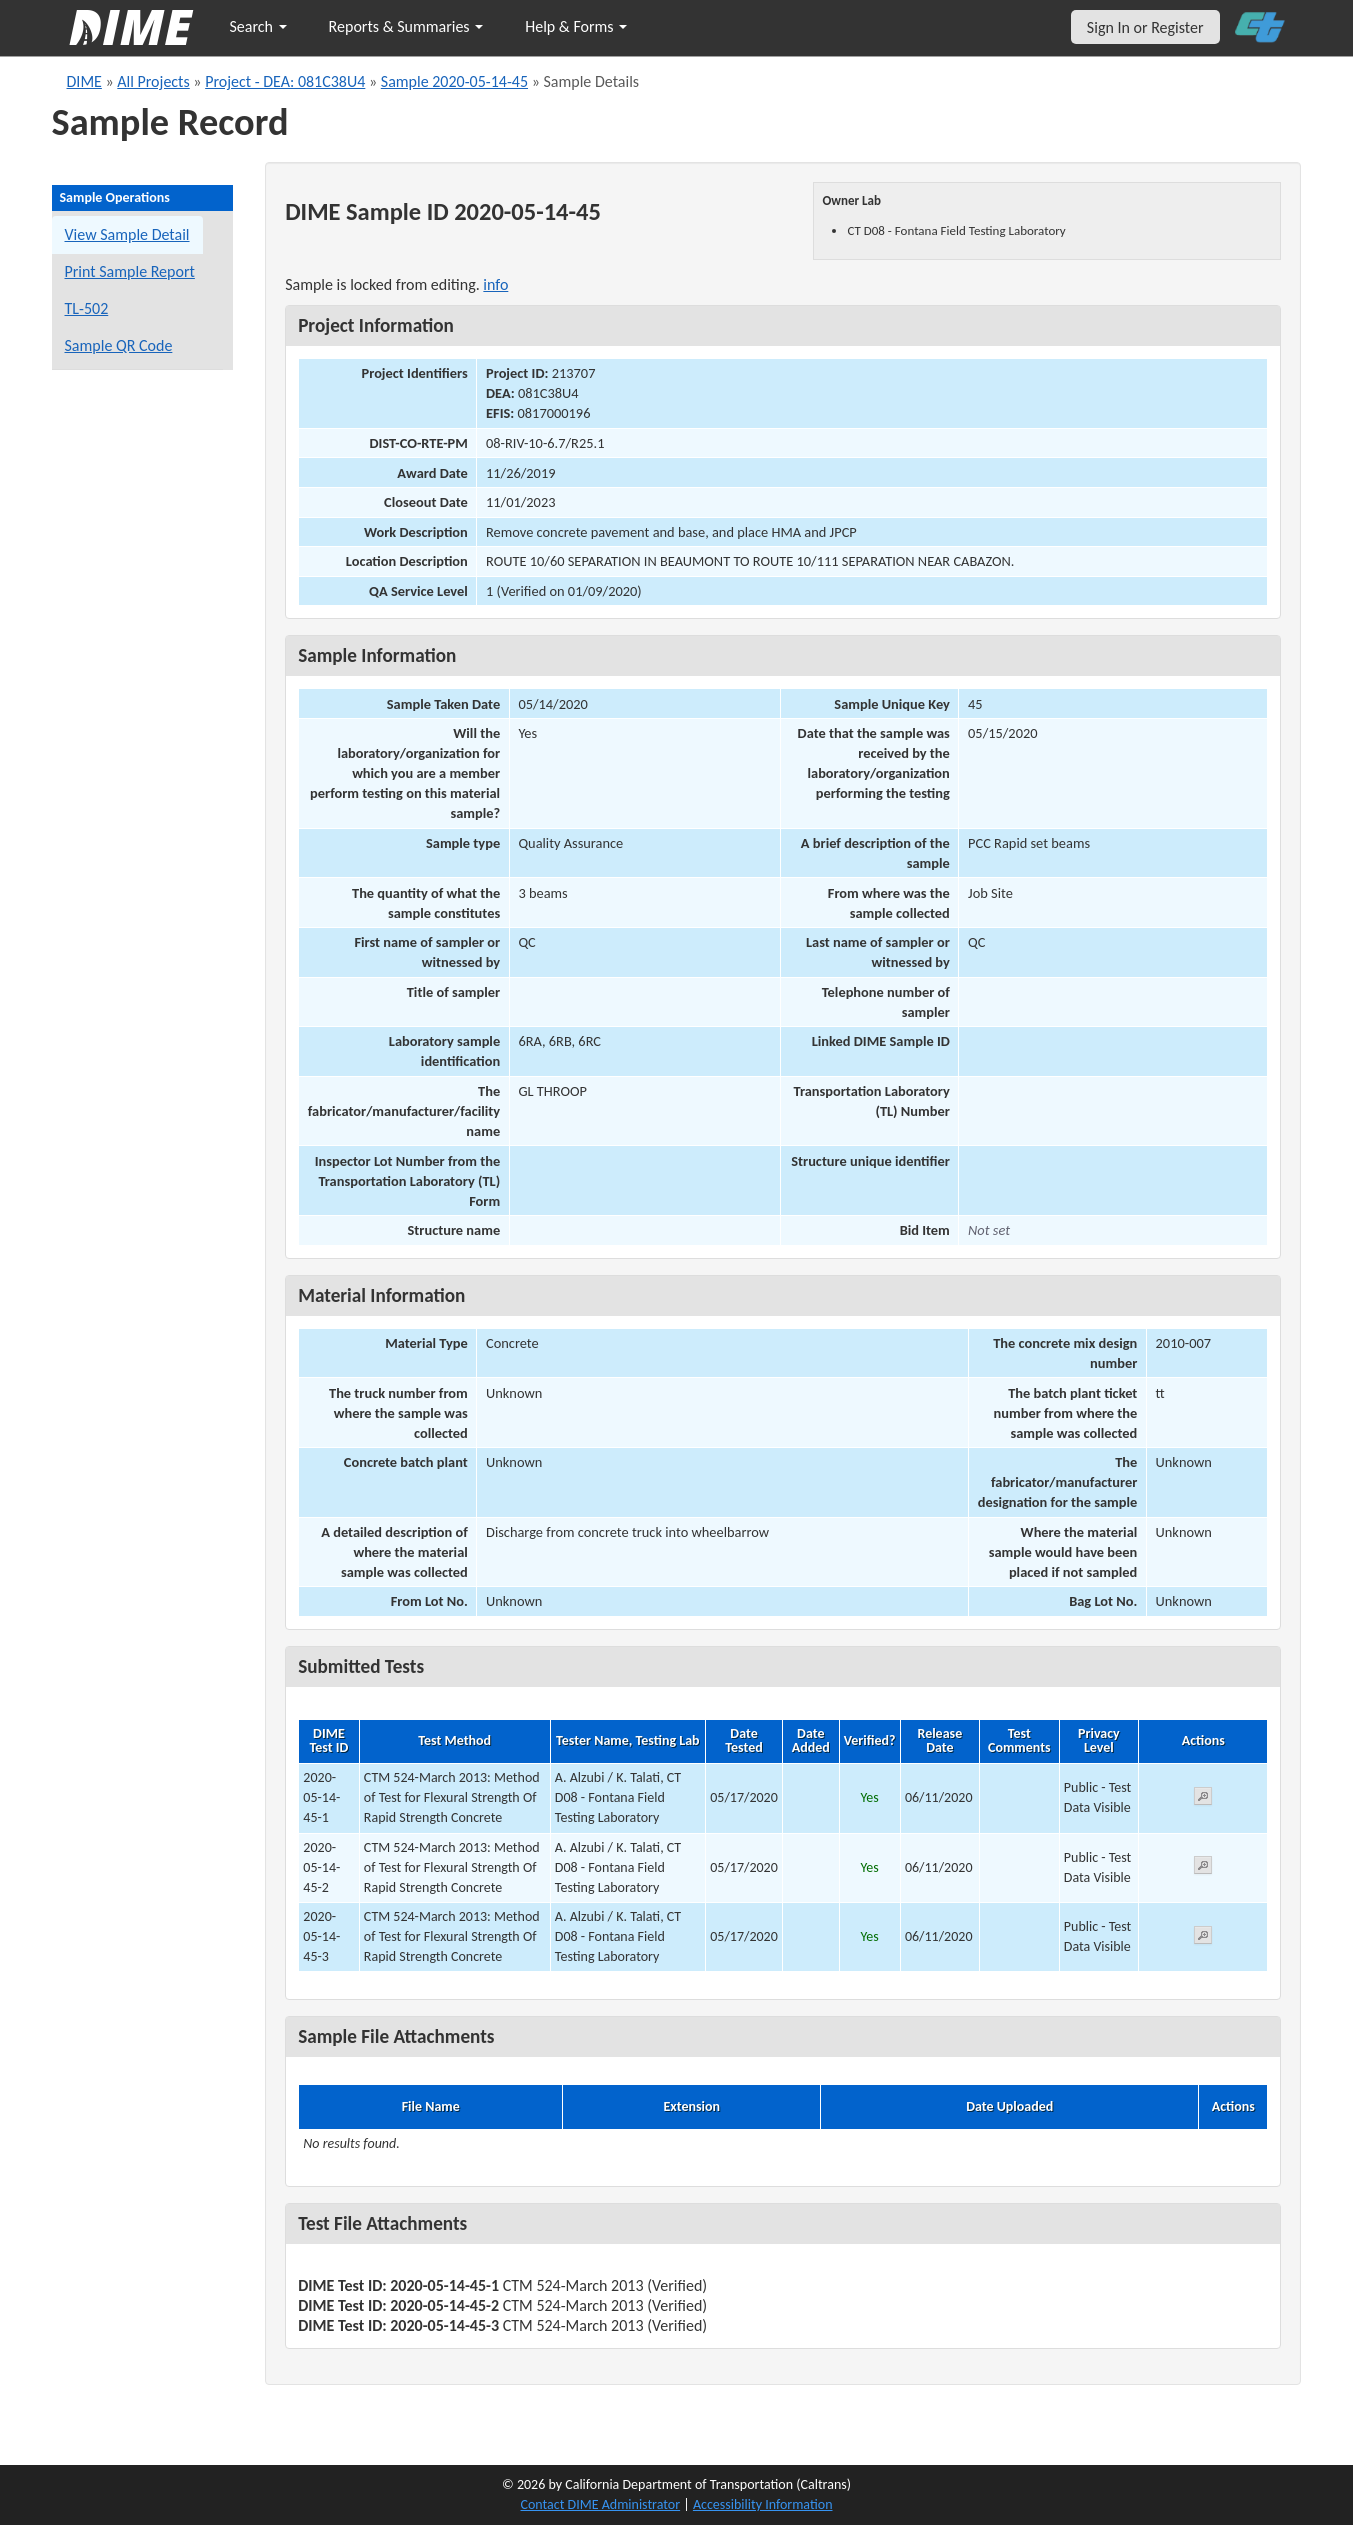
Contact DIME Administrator (601, 2504)
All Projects (153, 81)
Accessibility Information (763, 2504)
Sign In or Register (1145, 27)
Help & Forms (576, 26)
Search (258, 26)
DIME (84, 81)
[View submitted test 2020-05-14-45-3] (1203, 1938)
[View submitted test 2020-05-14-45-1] (1203, 1799)
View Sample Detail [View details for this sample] (127, 234)
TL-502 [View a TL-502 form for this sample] (87, 308)
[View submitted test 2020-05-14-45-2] (1203, 1868)
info (495, 284)
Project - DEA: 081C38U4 (285, 81)
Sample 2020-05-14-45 (454, 81)
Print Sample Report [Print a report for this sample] (130, 271)
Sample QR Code (119, 345)
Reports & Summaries (406, 26)
